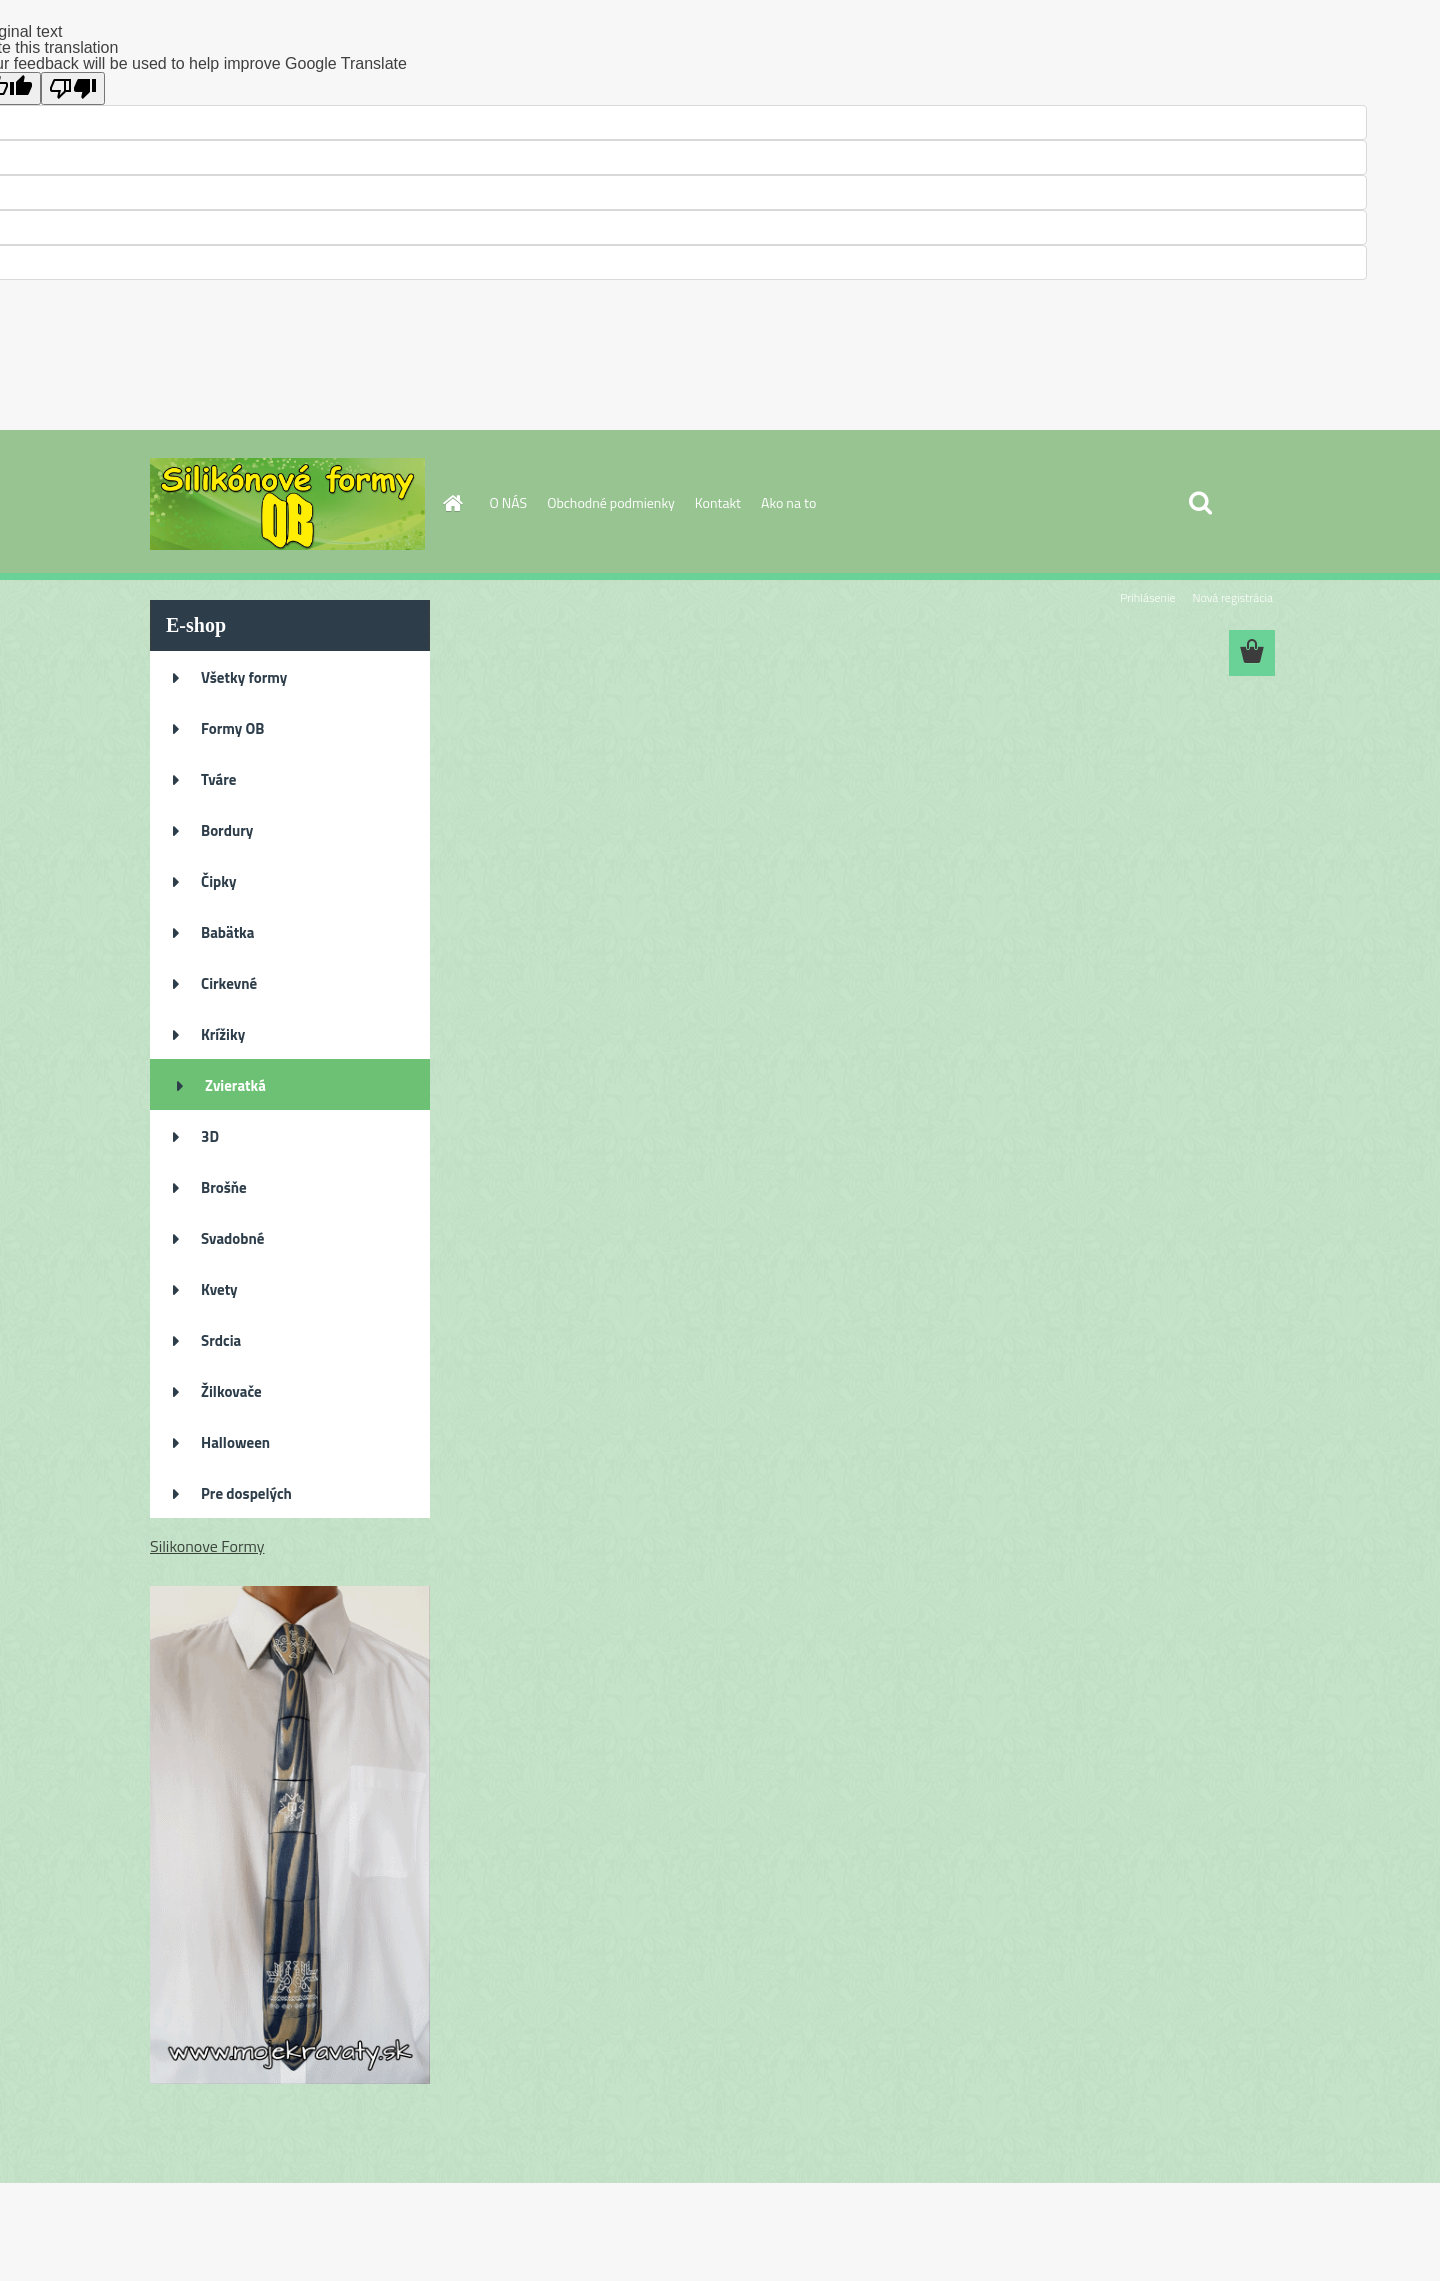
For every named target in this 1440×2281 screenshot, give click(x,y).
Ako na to (788, 502)
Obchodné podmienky (611, 502)
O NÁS (509, 502)
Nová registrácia (1232, 597)
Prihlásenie (1147, 597)
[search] (1200, 503)
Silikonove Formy (207, 1546)
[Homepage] (452, 503)
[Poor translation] (73, 88)
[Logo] (287, 504)
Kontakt (718, 502)
